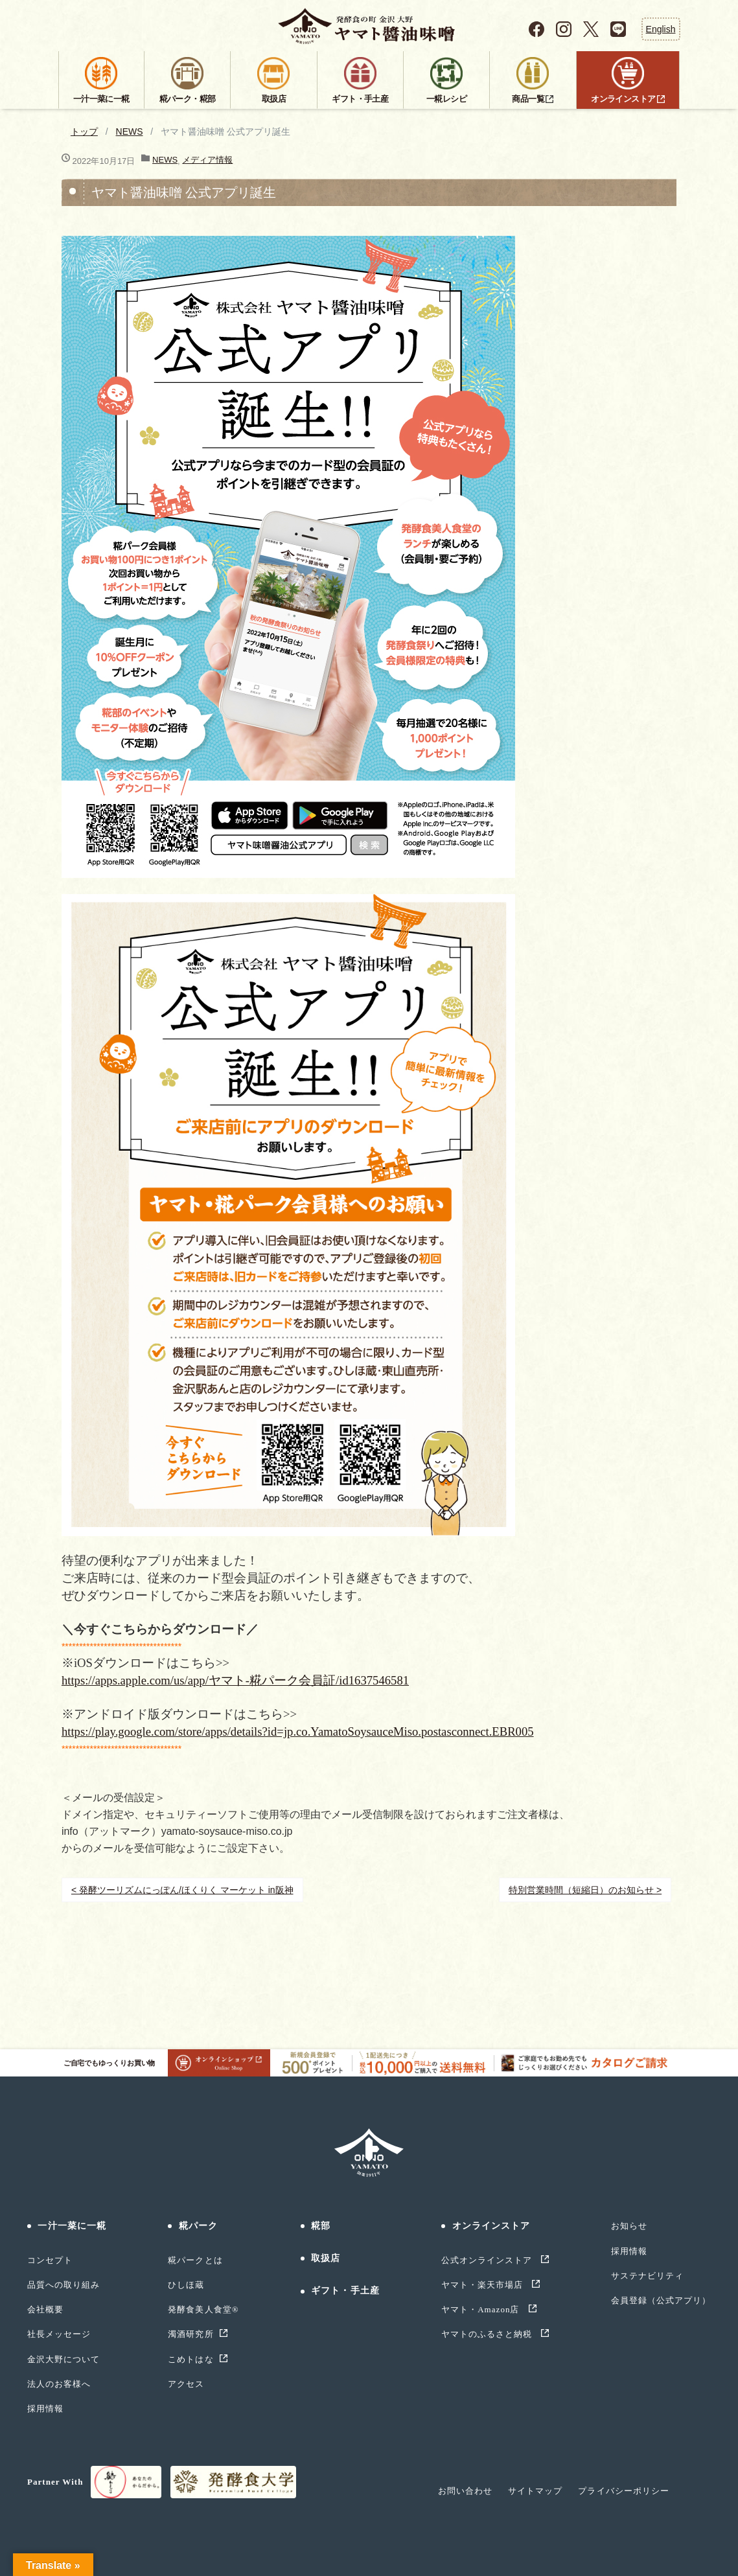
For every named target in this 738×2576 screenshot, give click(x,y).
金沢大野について (63, 2359)
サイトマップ (535, 2491)
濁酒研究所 (190, 2334)
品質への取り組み (63, 2285)
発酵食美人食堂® (203, 2309)
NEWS (129, 131)
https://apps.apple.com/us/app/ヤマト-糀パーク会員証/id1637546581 (235, 1680)
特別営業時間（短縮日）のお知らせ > (585, 1890)
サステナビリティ (647, 2276)
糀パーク (198, 2226)
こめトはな (190, 2359)
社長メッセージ (59, 2334)
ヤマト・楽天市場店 (483, 2285)
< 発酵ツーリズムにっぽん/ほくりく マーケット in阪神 (182, 1890)
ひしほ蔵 (186, 2285)
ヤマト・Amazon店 (481, 2309)
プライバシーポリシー (623, 2491)
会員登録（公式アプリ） (661, 2300)
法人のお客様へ (59, 2384)
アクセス (186, 2384)
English (661, 28)
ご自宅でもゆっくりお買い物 (166, 2062)
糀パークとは (195, 2260)
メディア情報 (207, 160)
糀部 (320, 2226)
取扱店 (325, 2258)
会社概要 (45, 2309)
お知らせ (629, 2226)
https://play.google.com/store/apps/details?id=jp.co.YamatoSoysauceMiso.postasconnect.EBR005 (298, 1731)
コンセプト (50, 2260)
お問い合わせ (465, 2491)
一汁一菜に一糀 (72, 2226)
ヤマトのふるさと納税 (488, 2334)
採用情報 (45, 2408)
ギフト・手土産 (345, 2290)
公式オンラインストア (488, 2260)
